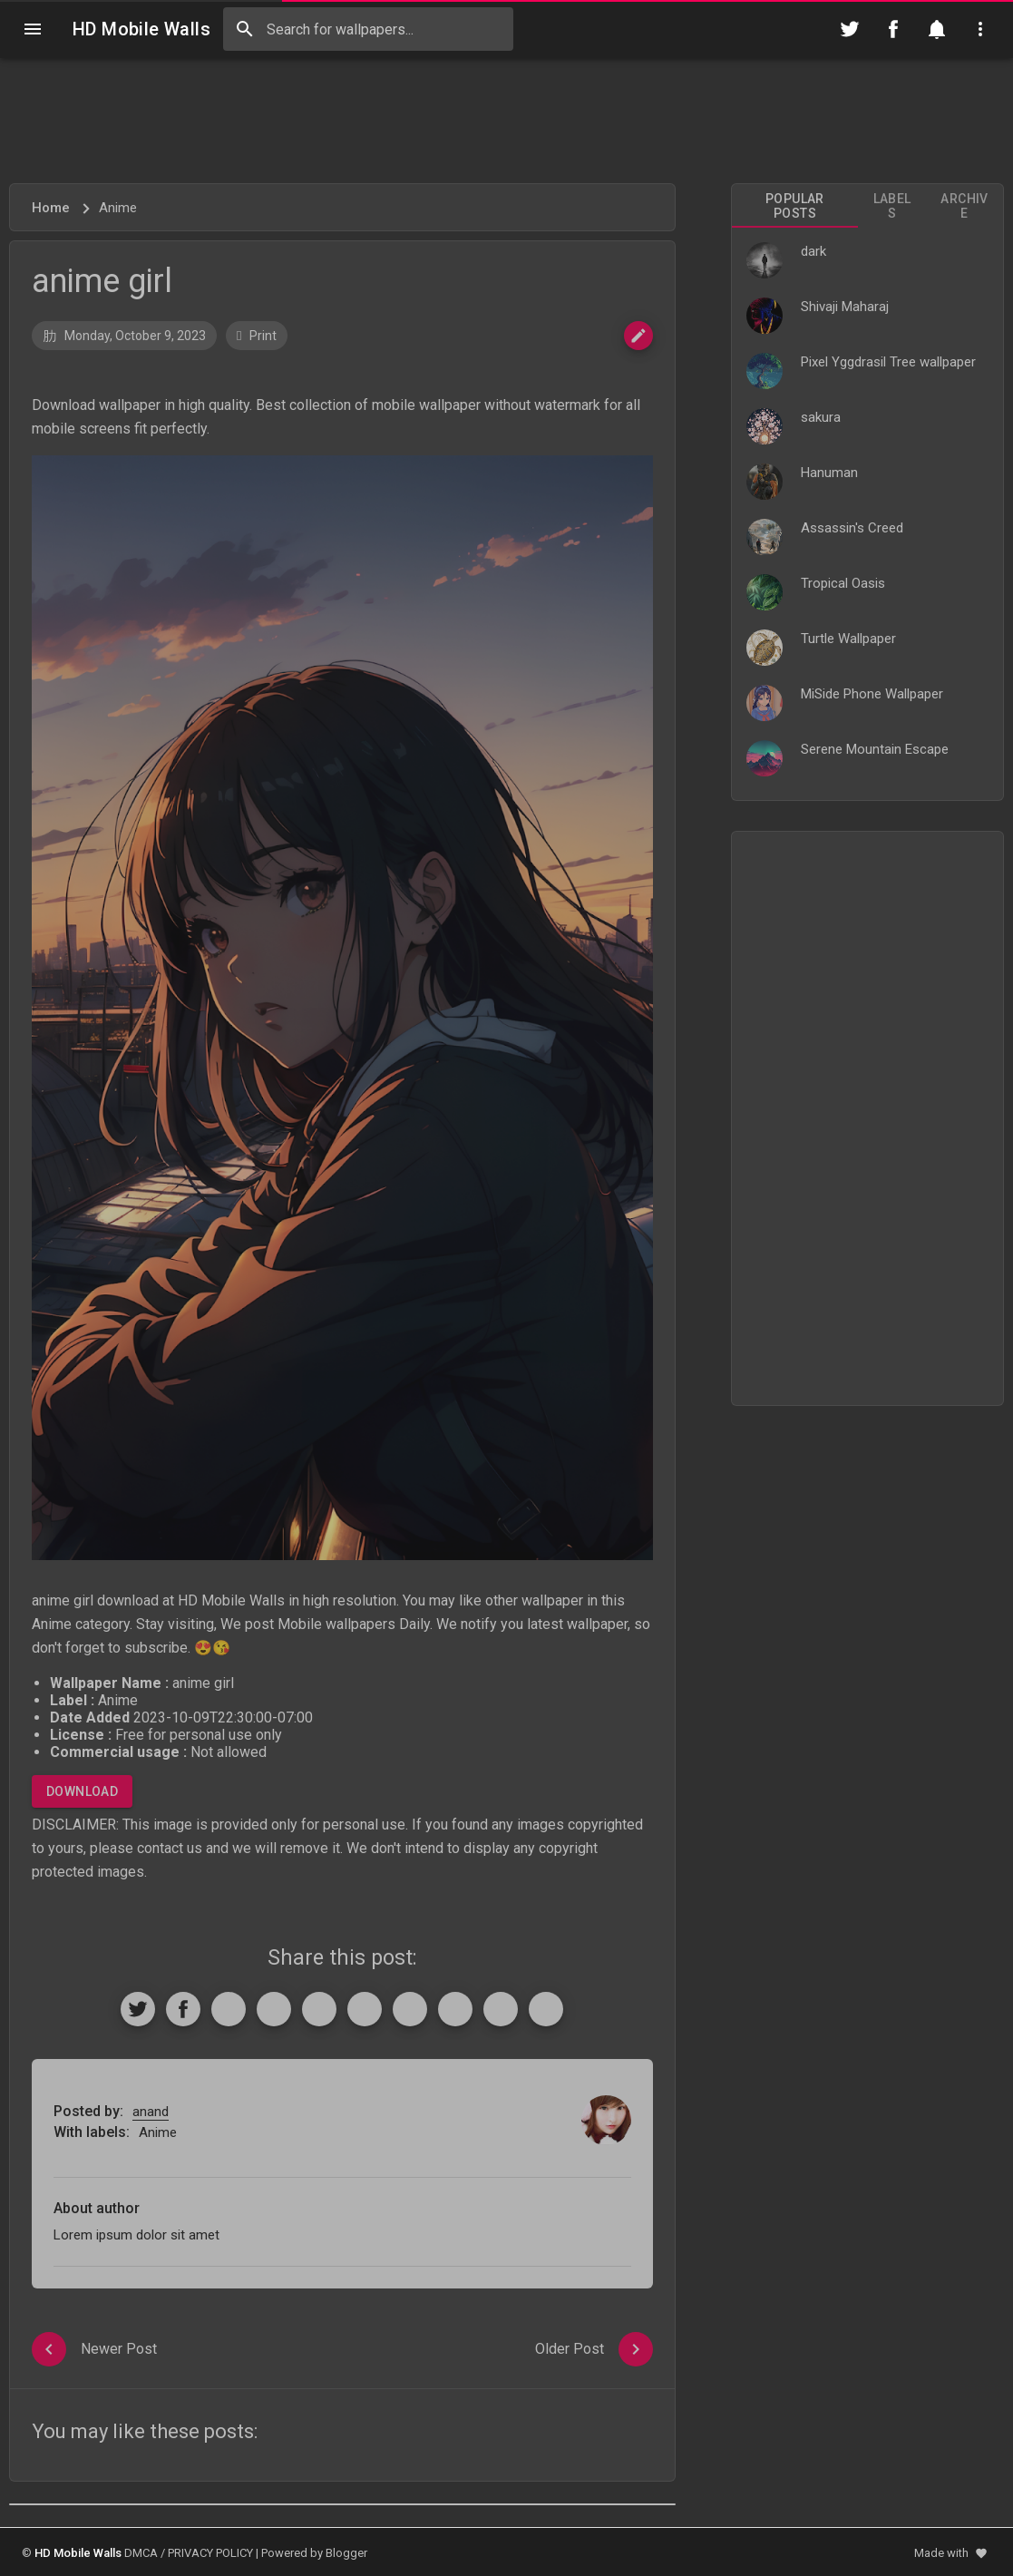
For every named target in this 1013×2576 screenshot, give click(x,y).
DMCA (141, 2553)
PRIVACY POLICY (210, 2553)
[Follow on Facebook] (893, 29)
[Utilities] (980, 29)
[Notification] (937, 29)
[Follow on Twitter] (850, 29)
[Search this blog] (368, 29)
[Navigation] (32, 29)
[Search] (245, 29)
